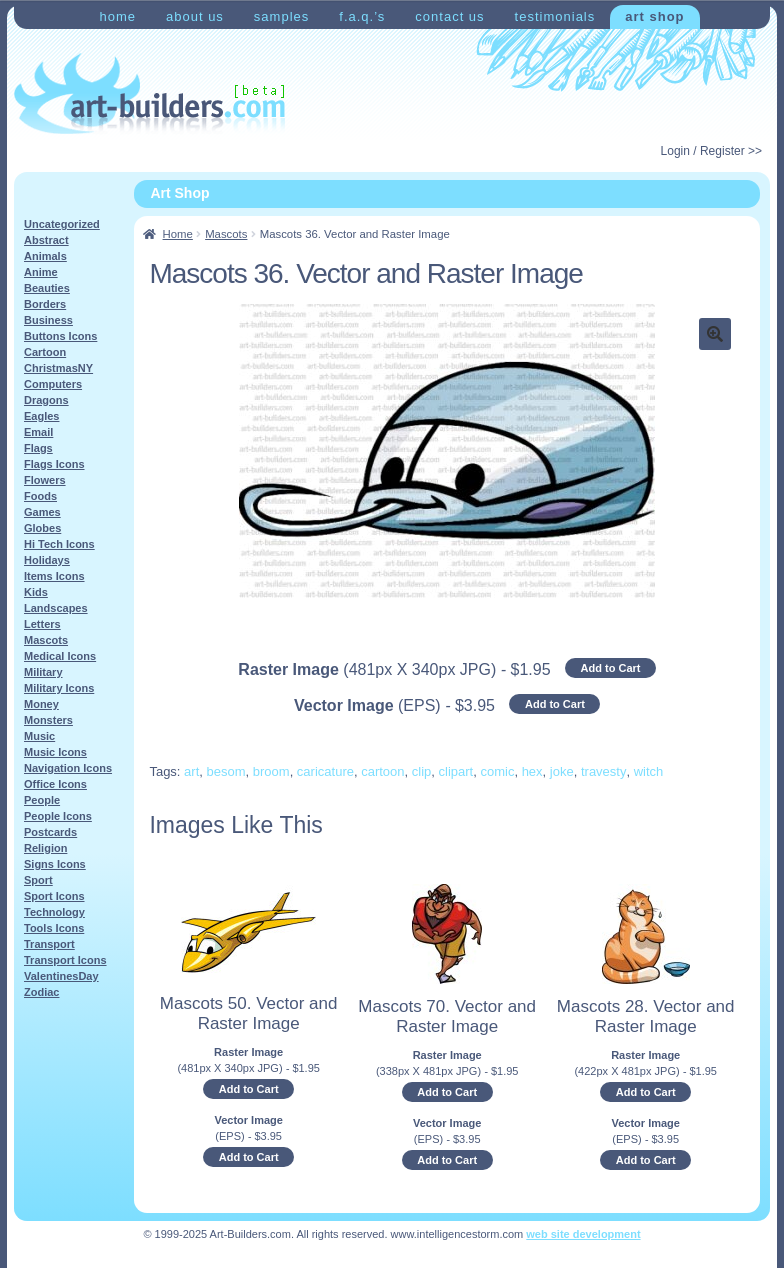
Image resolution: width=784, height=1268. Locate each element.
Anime (41, 272)
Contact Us (449, 16)
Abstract (46, 240)
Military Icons (59, 688)
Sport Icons (54, 896)
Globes (42, 528)
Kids (36, 592)
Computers (53, 384)
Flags (38, 448)
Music (39, 736)
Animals (45, 256)
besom (226, 771)
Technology (54, 912)
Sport (38, 880)
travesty (604, 771)
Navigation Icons (68, 768)
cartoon (382, 771)
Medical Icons (60, 656)
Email (38, 432)
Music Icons (55, 752)
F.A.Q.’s (362, 16)
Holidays (47, 560)
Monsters (48, 720)
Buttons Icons (60, 336)
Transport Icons (65, 960)
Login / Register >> (711, 151)
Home (117, 16)
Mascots (226, 234)
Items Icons (54, 576)
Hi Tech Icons (59, 544)
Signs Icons (55, 864)
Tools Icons (54, 928)
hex (532, 771)
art (191, 771)
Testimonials (555, 16)
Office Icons (55, 784)
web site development (583, 1234)
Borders (45, 304)
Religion (45, 848)
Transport (49, 944)
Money (41, 704)
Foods (40, 496)
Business (48, 320)
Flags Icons (54, 464)
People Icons (58, 816)
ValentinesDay (61, 976)
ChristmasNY (58, 368)
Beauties (47, 288)
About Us (195, 16)
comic (497, 771)
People (42, 800)
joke (562, 771)
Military (43, 672)
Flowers (45, 480)
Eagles (41, 416)
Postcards (50, 832)
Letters (42, 624)
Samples (281, 16)
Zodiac (41, 992)
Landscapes (56, 608)
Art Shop (654, 16)
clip (422, 771)
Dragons (46, 400)
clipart (456, 771)
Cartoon (45, 352)
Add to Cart (611, 668)
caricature (325, 771)
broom (271, 771)
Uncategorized (62, 224)
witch (649, 771)
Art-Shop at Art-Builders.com (149, 94)
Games (42, 512)
